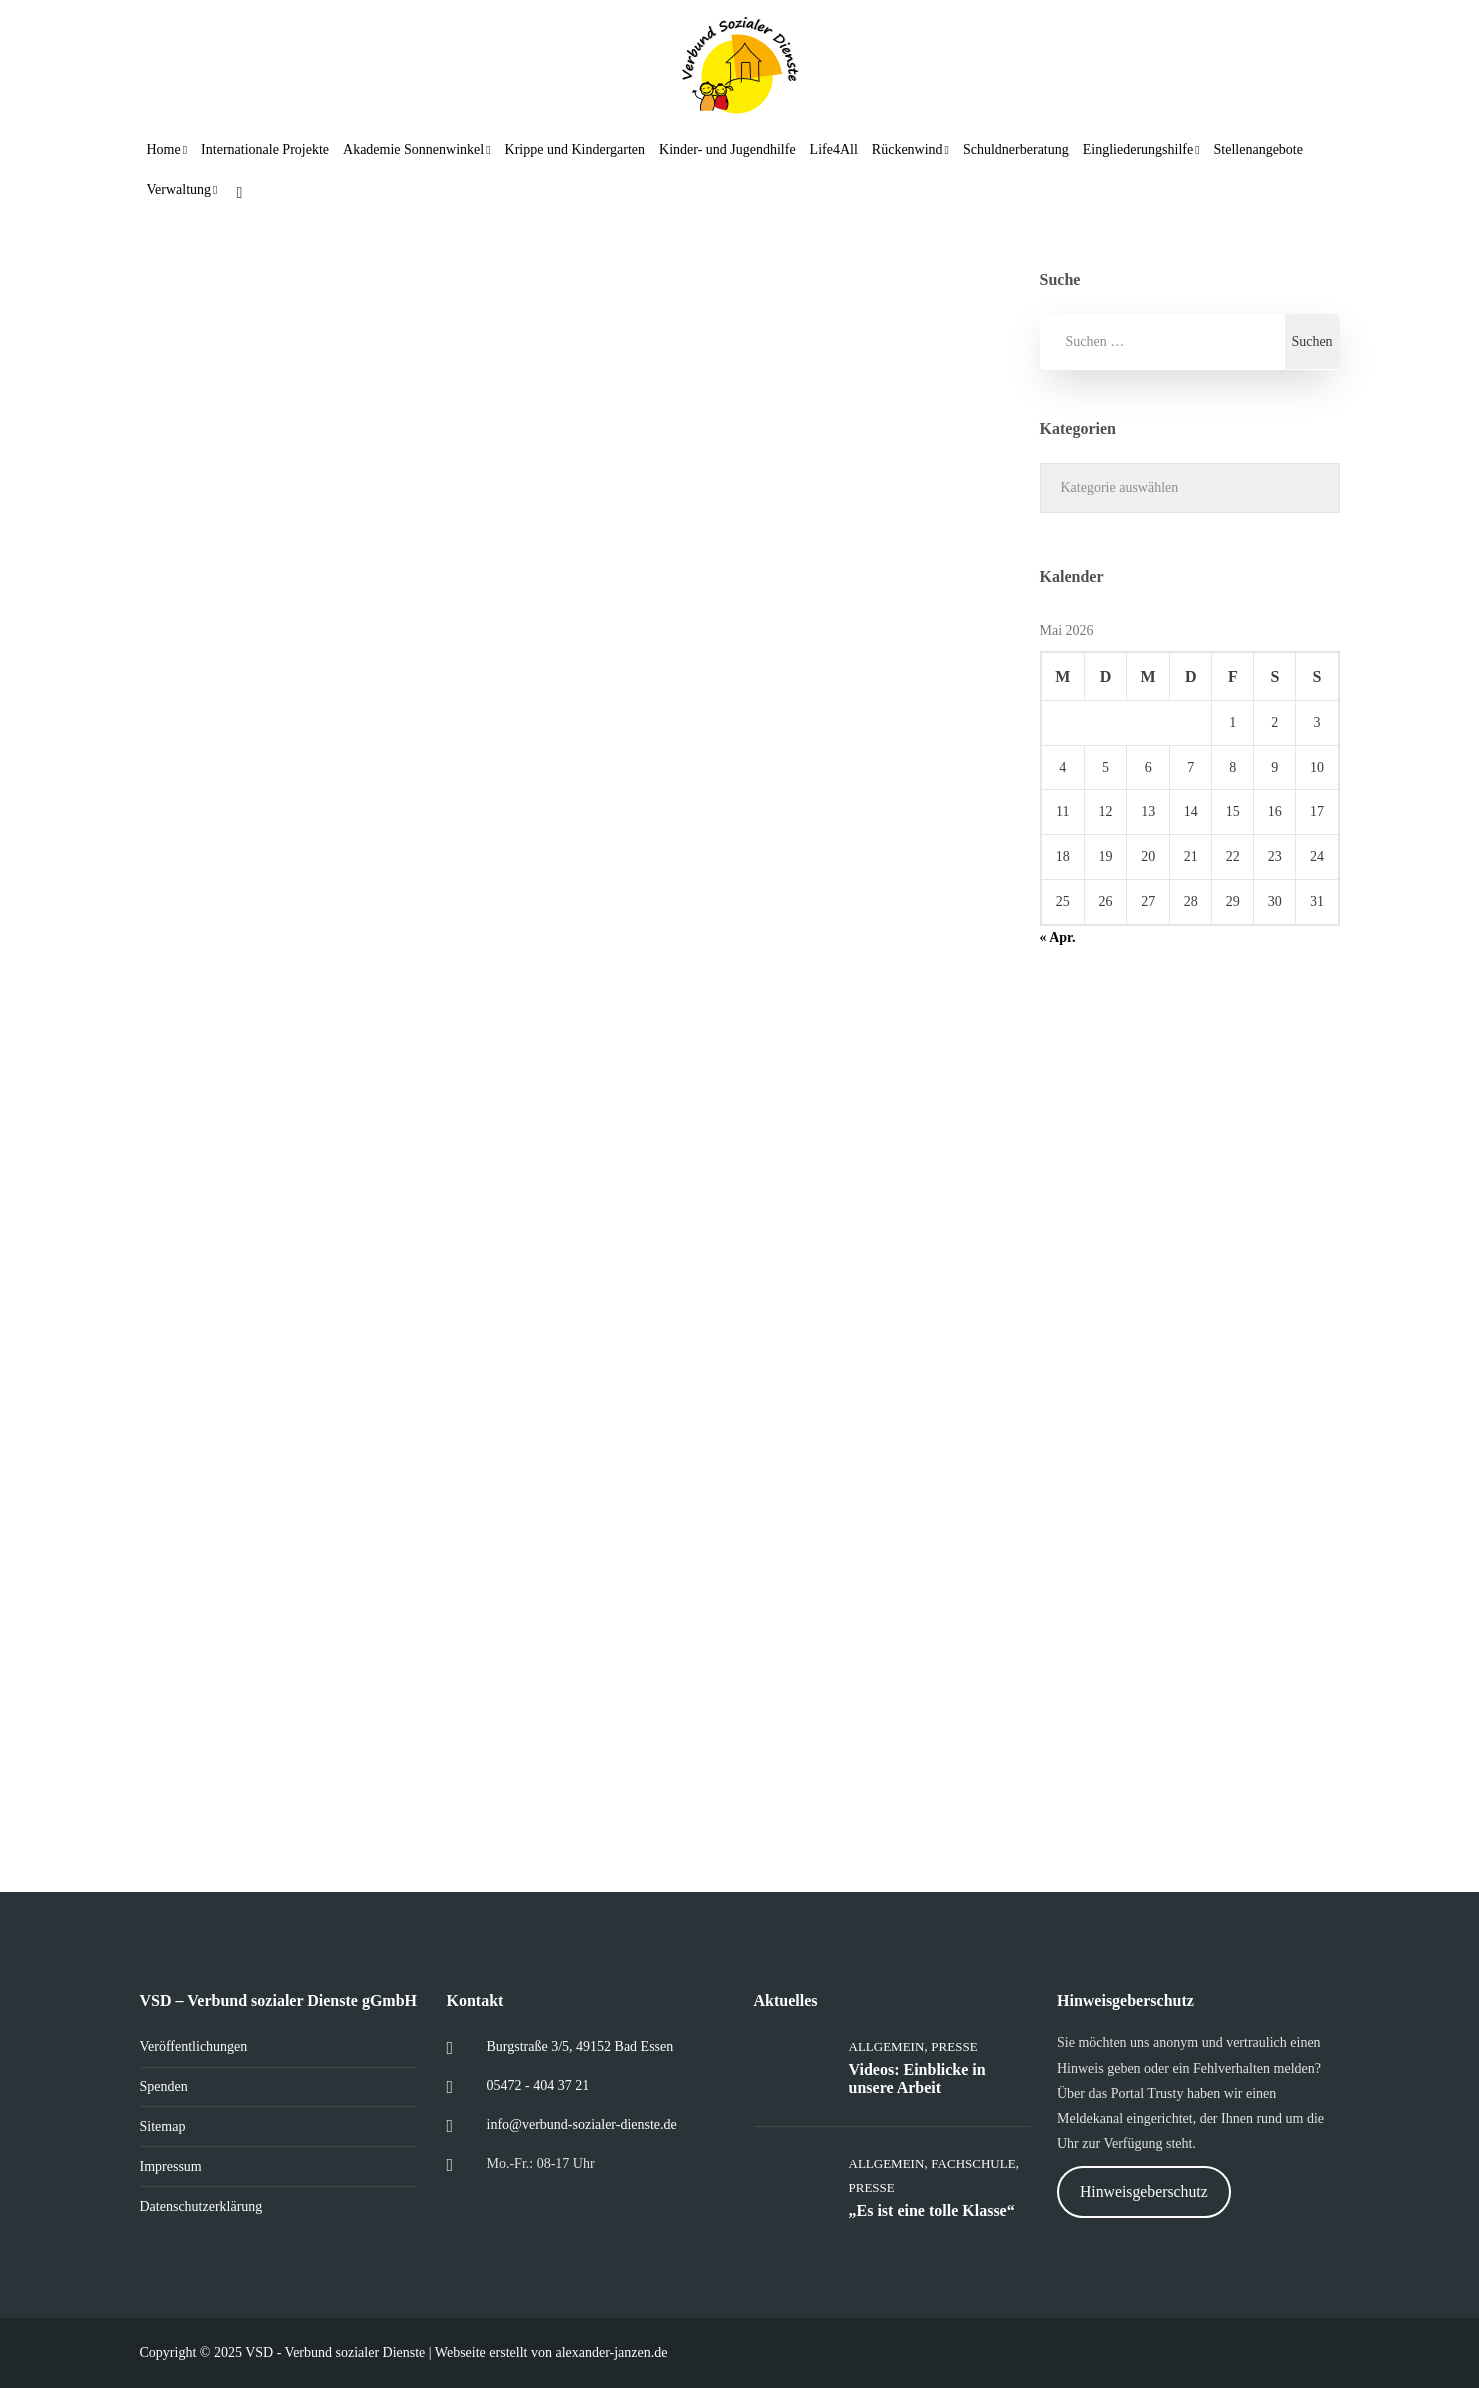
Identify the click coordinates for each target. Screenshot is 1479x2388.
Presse (954, 2046)
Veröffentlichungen (194, 2046)
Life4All (834, 149)
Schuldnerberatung (1016, 149)
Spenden (164, 2086)
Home (164, 149)
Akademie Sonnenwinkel (413, 149)
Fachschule (973, 2163)
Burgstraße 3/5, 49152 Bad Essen (580, 2046)
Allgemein (887, 2046)
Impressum (171, 2166)
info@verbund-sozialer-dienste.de (582, 2124)
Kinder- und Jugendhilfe (727, 149)
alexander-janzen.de (611, 2352)
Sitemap (163, 2126)
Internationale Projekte (265, 149)
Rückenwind (907, 149)
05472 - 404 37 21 (538, 2085)
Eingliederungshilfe (1138, 149)
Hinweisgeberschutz (1144, 2191)
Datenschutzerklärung (201, 2206)
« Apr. (1058, 937)
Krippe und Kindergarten (575, 149)
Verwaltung (179, 189)
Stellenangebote (1258, 149)
